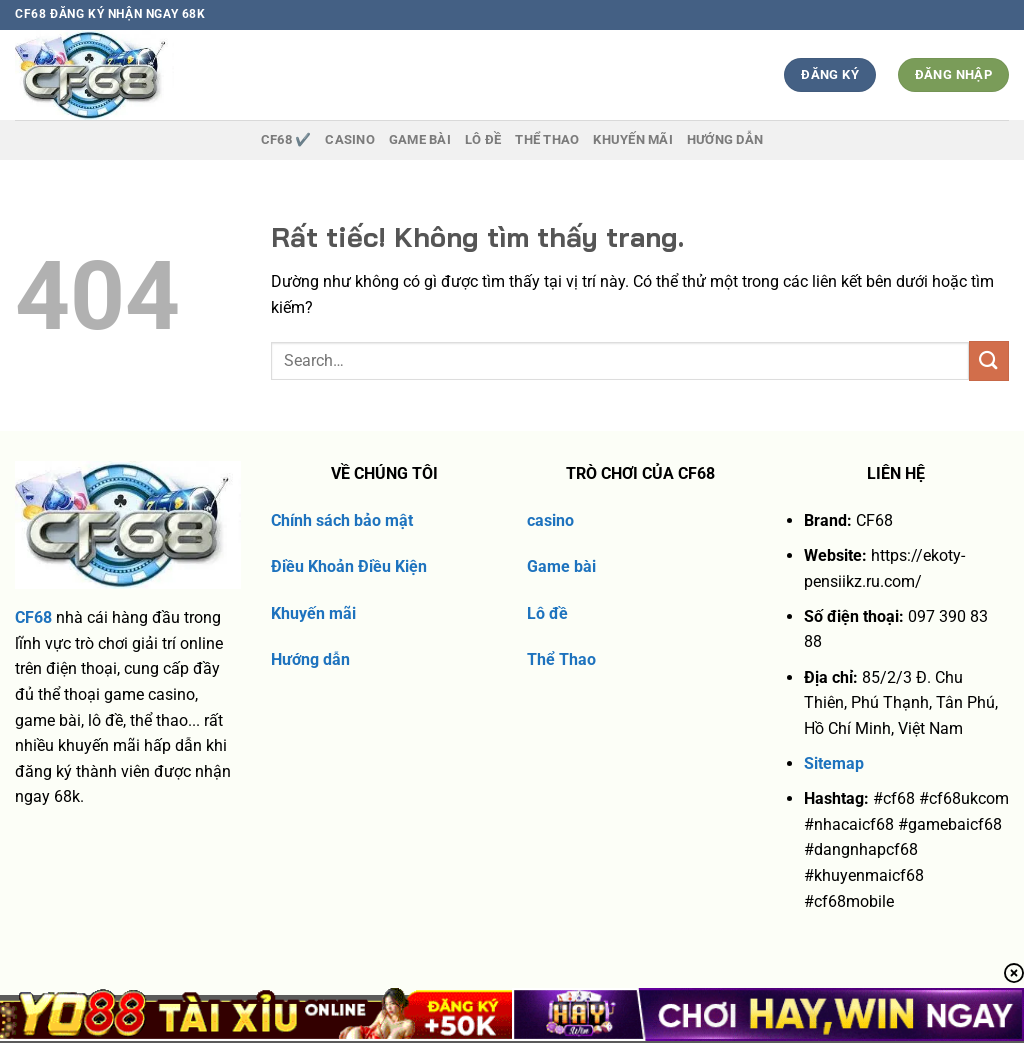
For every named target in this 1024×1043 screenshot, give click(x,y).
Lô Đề (483, 139)
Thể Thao (561, 659)
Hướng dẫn (725, 139)
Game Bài (420, 139)
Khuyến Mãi (633, 139)
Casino (350, 139)
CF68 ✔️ (286, 139)
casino (550, 520)
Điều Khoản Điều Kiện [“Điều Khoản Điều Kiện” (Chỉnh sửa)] (349, 566)
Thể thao (547, 139)
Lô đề (547, 613)
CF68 (33, 617)
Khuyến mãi (313, 613)
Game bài (561, 566)
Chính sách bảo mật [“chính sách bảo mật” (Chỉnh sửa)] (342, 520)
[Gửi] (989, 360)
